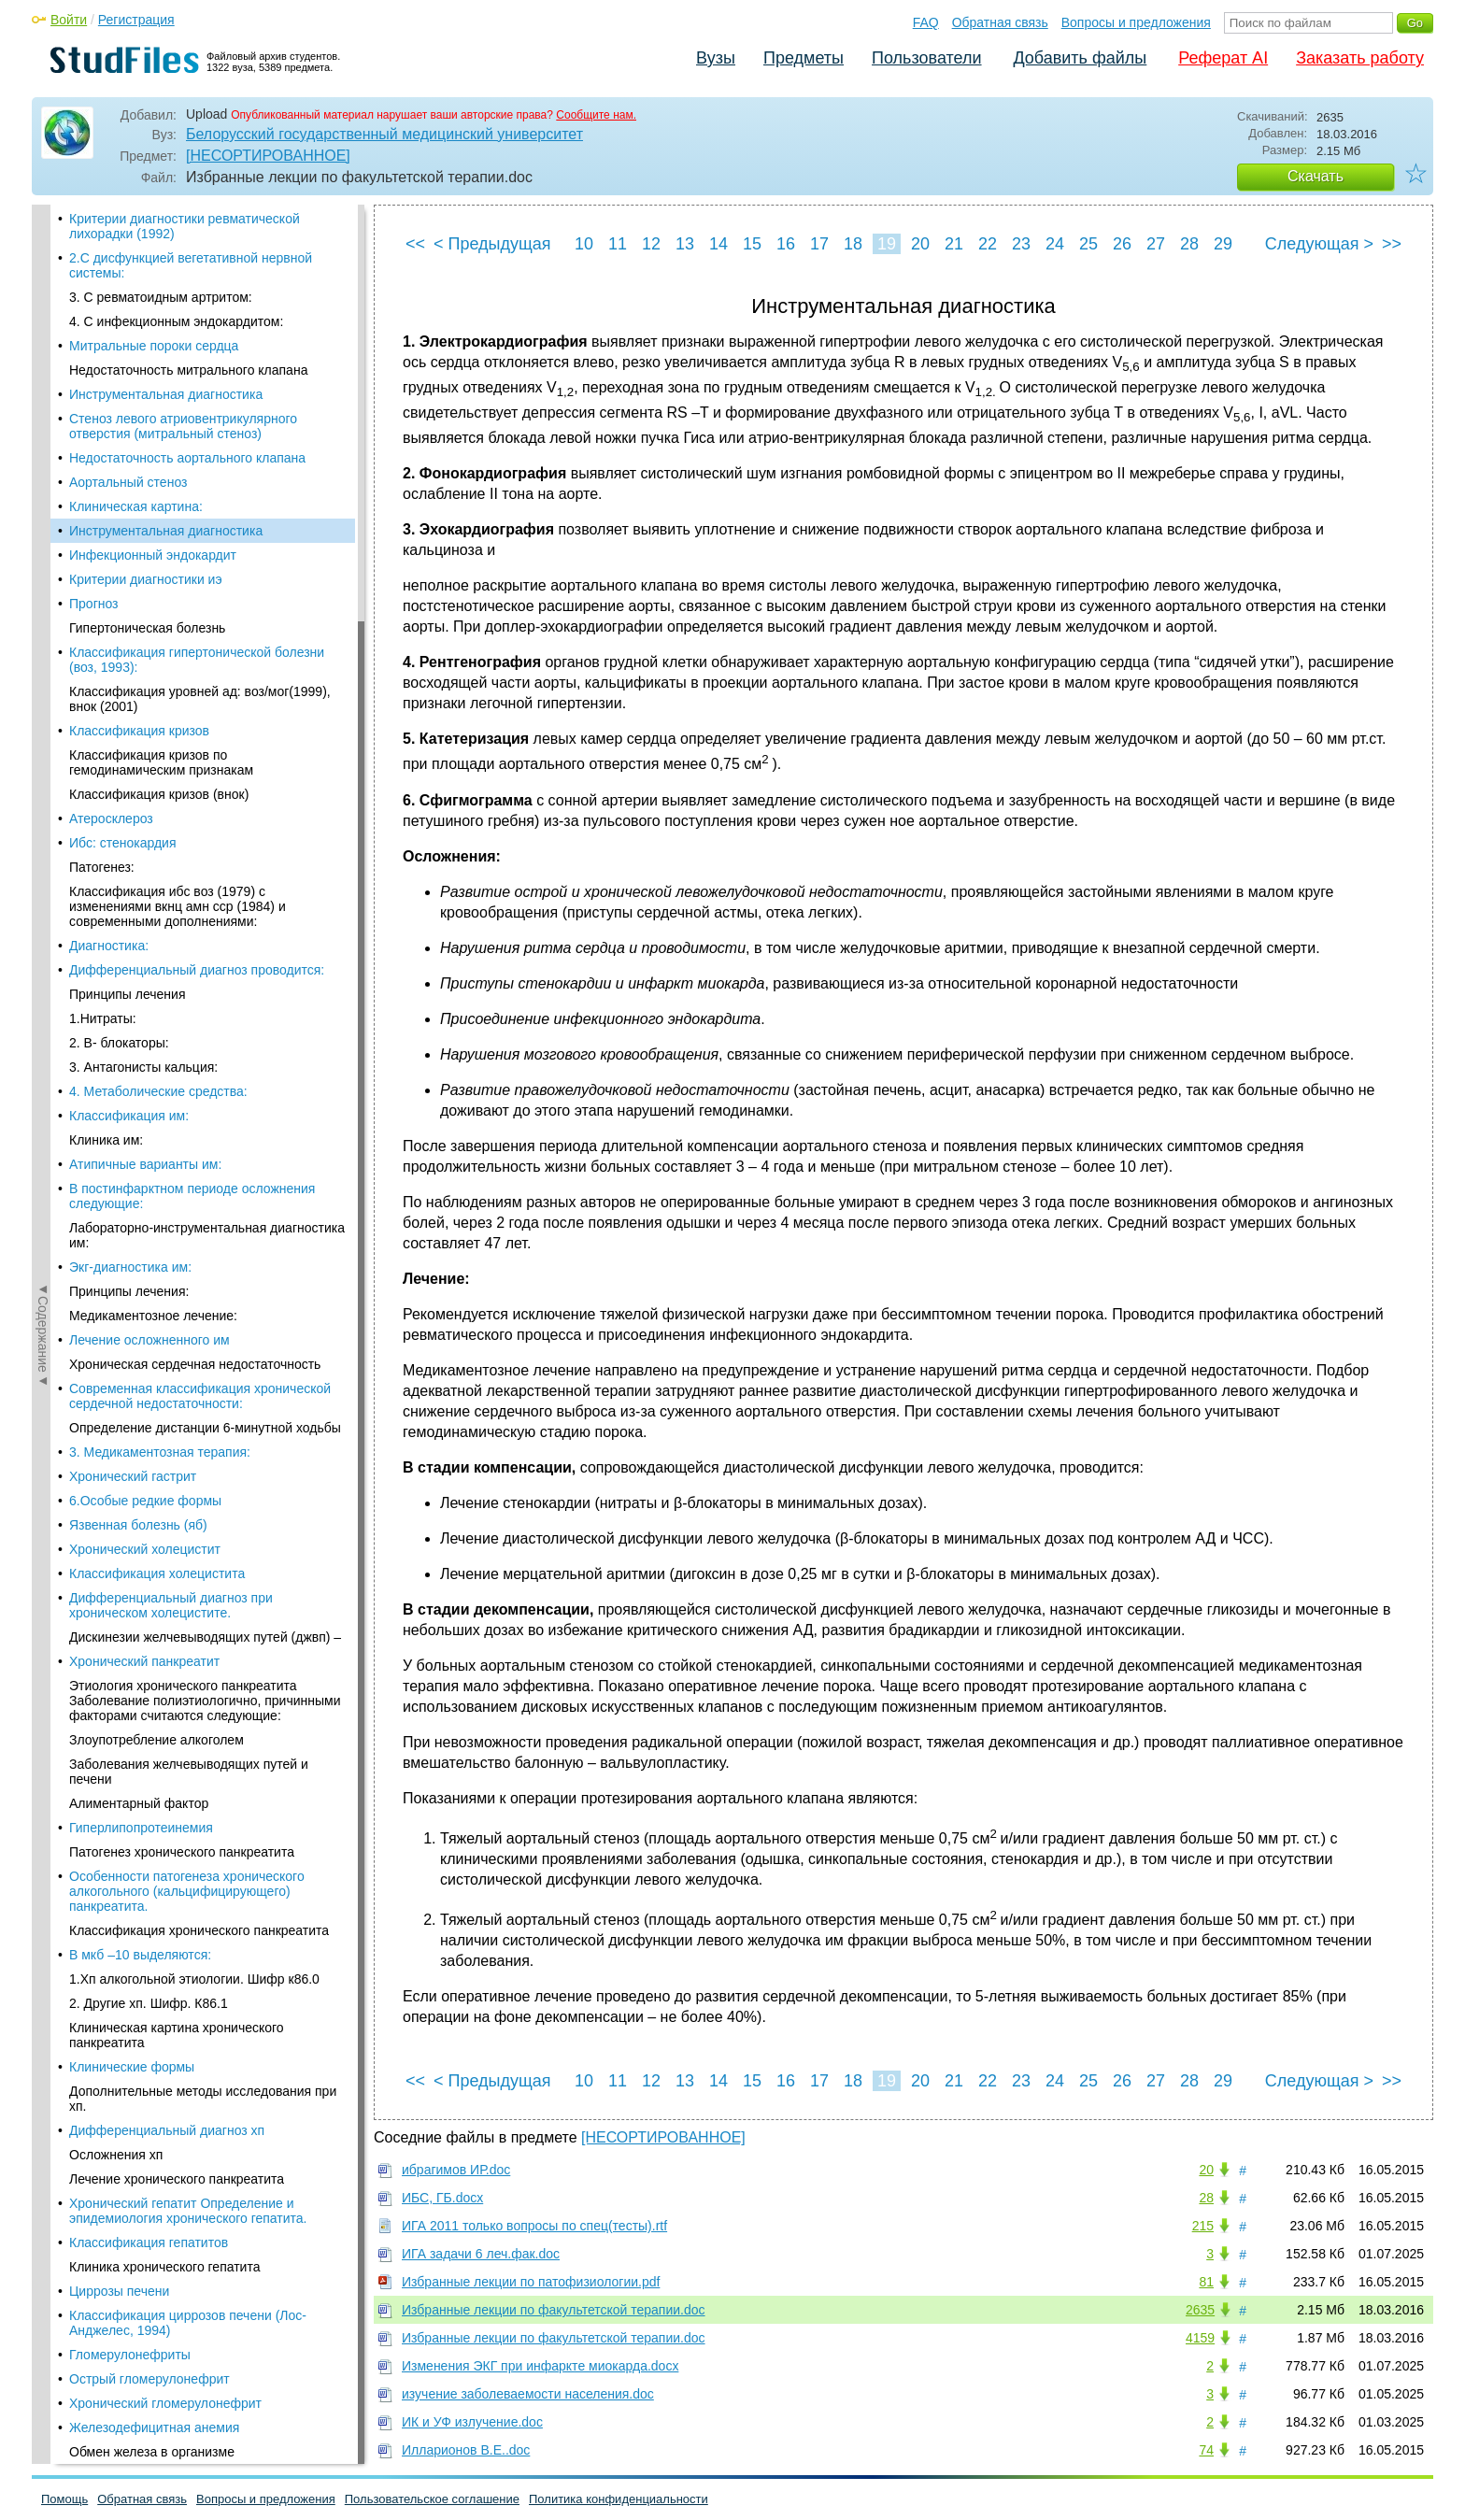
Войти (68, 19)
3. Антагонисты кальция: (143, 781)
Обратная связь (1000, 22)
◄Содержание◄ (43, 531)
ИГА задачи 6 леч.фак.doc (481, 2253)
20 (920, 244)
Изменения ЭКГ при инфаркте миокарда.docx (540, 2365)
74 (1206, 2449)
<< (415, 244)
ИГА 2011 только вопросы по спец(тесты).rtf (534, 2225)
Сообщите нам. (596, 115)
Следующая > (1319, 244)
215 (1203, 2225)
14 (718, 244)
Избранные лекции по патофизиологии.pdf (531, 2281)
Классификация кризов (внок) (159, 508)
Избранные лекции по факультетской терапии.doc (553, 2309)
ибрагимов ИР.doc (456, 2169)
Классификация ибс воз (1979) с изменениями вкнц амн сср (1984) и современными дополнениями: (177, 620)
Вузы (715, 58)
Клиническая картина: (136, 220)
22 (987, 244)
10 (584, 244)
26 (1122, 244)
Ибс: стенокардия (123, 556)
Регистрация (136, 19)
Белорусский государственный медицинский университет (384, 134)
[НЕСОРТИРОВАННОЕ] (268, 156)
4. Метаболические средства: (158, 805)
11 (617, 244)
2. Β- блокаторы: (119, 756)
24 (1054, 244)
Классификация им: (129, 829)
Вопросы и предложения (1136, 22)
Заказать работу (1360, 58)
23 (1021, 244)
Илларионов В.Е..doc (466, 2449)
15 (752, 244)
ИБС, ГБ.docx (442, 2197)
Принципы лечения (127, 708)
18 (853, 244)
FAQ (926, 22)
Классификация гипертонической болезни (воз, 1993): (196, 374)
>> (1391, 244)
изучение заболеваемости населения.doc (528, 2393)
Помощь (64, 2499)
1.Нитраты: (102, 732)
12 (651, 244)
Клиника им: (106, 854)
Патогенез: (102, 581)
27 (1155, 244)
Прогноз (94, 317)
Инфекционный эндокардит (152, 269)
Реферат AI (1223, 58)
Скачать (1315, 176)
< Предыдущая (492, 244)
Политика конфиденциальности (618, 2499)
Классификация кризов (139, 444)
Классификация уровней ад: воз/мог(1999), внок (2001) (200, 413)
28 (1189, 244)
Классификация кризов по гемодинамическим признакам (161, 476)
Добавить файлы (1079, 58)
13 (685, 244)
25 (1088, 244)
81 (1206, 2281)
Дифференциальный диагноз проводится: (196, 683)
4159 (1200, 2337)
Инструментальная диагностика (166, 244)
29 (1223, 244)
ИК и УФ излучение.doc (472, 2421)
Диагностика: (109, 659)
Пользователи (926, 58)
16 (785, 244)
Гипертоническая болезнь (147, 342)
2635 (1200, 2309)
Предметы (803, 58)
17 (819, 244)
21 (954, 244)
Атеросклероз (111, 532)
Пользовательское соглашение (432, 2499)
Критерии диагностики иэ (145, 293)
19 (886, 244)
